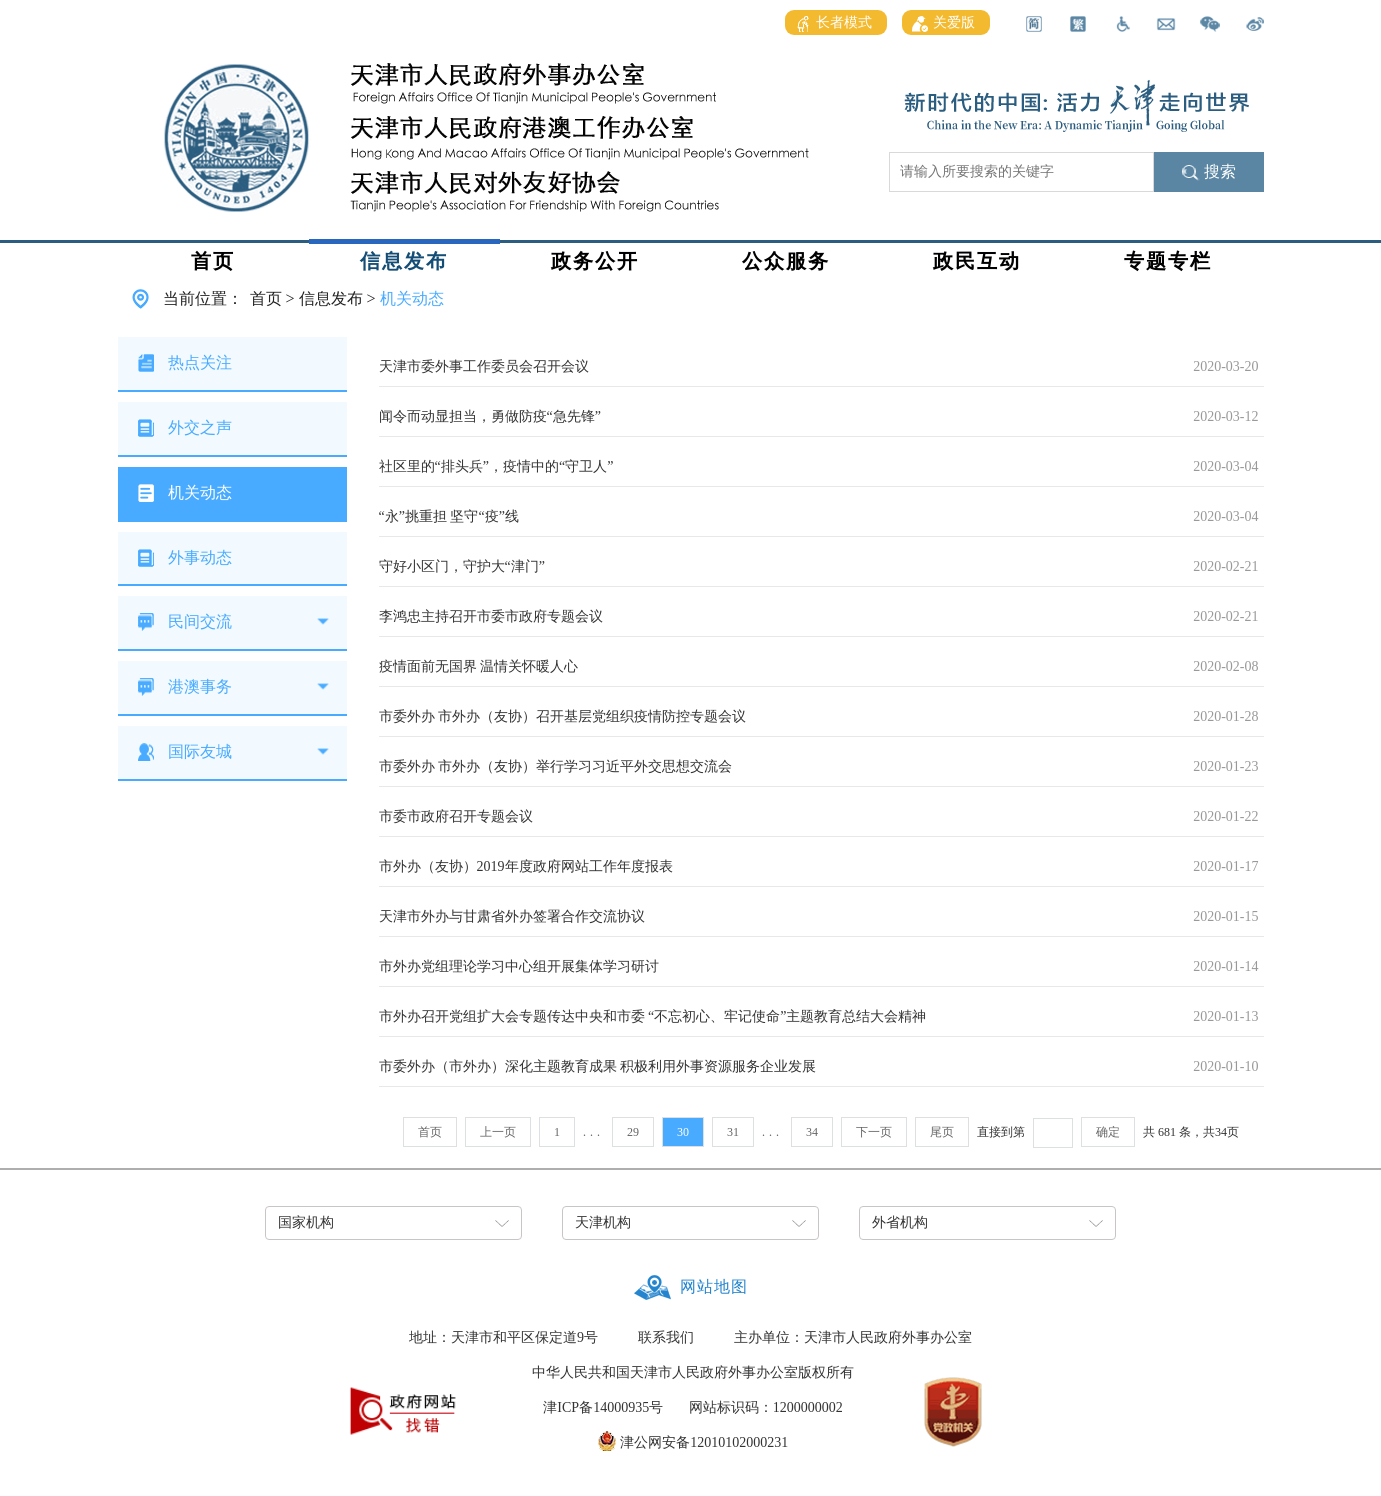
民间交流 (200, 621)
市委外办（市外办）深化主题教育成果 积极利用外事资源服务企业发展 (598, 1066)
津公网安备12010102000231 (704, 1442)
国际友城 (200, 751)
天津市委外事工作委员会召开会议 (484, 366)
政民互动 (977, 261)
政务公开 (595, 261)
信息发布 (404, 261)
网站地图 (714, 1286)
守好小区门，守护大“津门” (462, 566)
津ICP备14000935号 (603, 1407)
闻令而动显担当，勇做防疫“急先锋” (490, 416)
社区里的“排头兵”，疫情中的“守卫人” (496, 466)
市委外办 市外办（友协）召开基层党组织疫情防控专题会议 (563, 716)
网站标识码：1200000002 (766, 1407)
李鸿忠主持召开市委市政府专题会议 (491, 616)
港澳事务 (200, 686)
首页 (213, 261)
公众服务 (786, 261)
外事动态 (200, 557)
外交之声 (200, 427)
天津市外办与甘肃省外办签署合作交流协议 (512, 916)
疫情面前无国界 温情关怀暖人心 (479, 666)
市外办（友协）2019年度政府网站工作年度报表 (526, 866)
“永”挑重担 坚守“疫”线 (449, 516)
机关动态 (412, 298)
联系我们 (666, 1337)
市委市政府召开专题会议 (456, 816)
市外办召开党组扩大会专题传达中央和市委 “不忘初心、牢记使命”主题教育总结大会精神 (653, 1016)
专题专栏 (1168, 261)
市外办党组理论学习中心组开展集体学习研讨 (519, 966)
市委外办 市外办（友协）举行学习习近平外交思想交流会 (556, 766)
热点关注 (200, 362)
